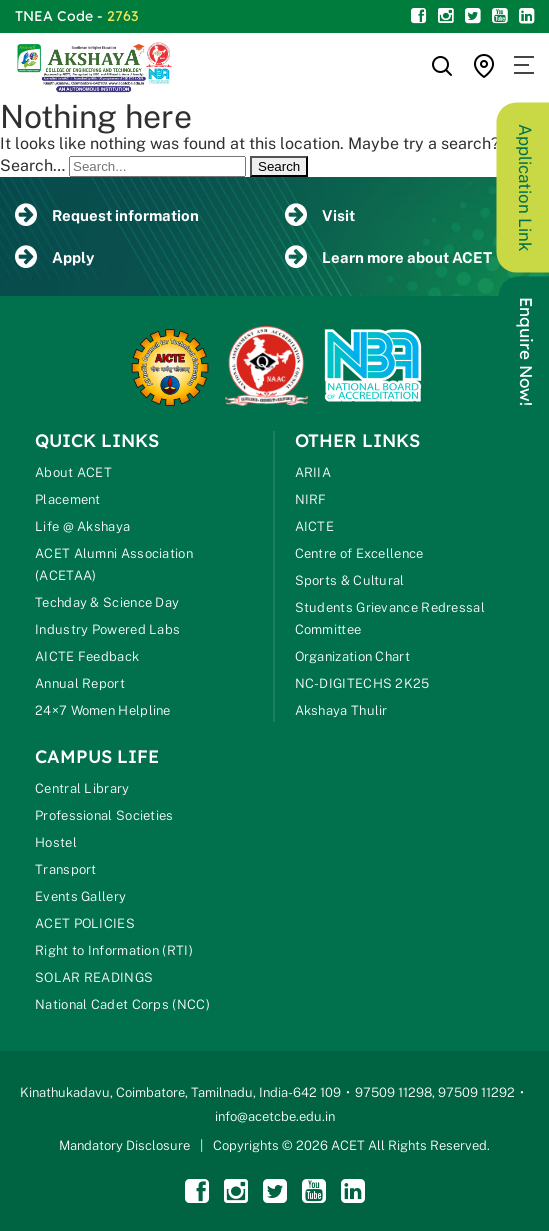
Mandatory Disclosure (124, 1145)
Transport (66, 869)
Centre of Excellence (359, 553)
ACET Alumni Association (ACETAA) (114, 564)
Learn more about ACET (388, 257)
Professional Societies (104, 815)
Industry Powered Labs (107, 629)
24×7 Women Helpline (103, 710)
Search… (32, 165)
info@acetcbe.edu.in (275, 1116)
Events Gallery (80, 896)
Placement (68, 499)
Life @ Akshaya (82, 526)
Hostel (56, 842)
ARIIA (313, 472)
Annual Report (80, 683)
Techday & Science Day (107, 602)
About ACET (73, 472)
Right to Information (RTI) (114, 950)
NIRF (311, 499)
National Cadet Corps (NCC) (122, 1004)
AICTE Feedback (87, 656)
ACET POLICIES (85, 923)
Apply (54, 257)
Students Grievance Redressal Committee (390, 618)
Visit (320, 215)
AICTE (315, 526)
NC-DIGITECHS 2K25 (362, 683)
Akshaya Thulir (341, 710)
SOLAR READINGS (94, 977)
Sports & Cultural (350, 580)
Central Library (82, 788)
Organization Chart (352, 656)
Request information (107, 215)
